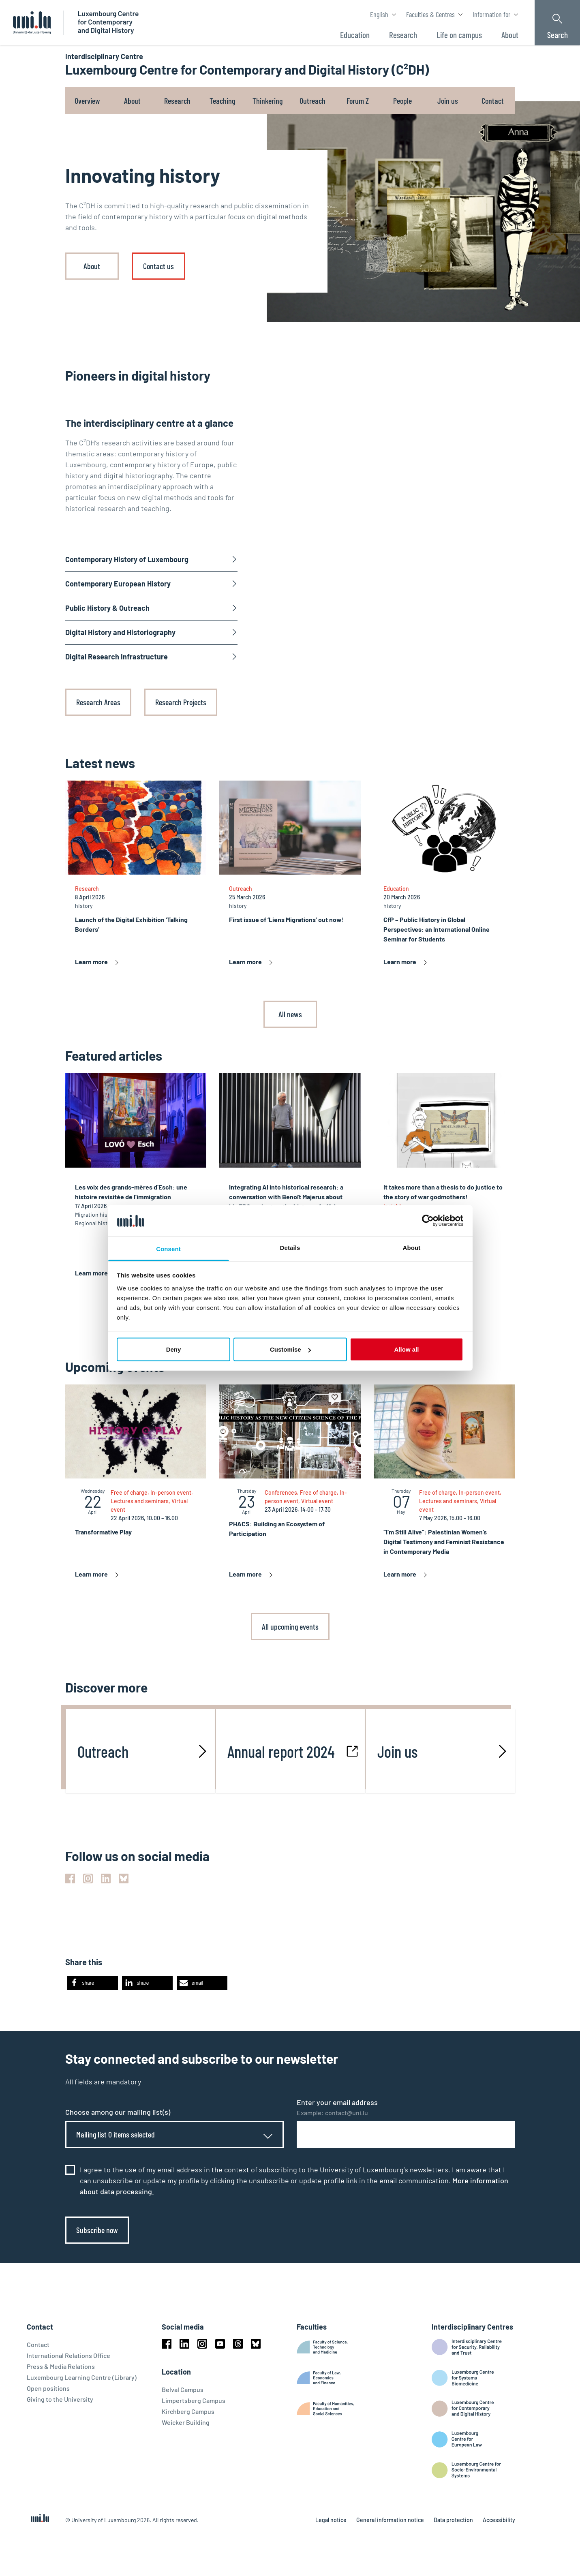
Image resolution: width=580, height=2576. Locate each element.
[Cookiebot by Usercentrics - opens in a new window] (427, 1221)
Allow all (406, 1349)
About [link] (91, 266)
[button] (92, 1983)
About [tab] (412, 1247)
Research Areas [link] (98, 702)
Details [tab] (290, 1247)
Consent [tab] (168, 1248)
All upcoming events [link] (290, 1626)
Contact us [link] (158, 266)
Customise (290, 1349)
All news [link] (290, 1014)
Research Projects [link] (180, 702)
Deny (173, 1349)
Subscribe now (97, 2230)
